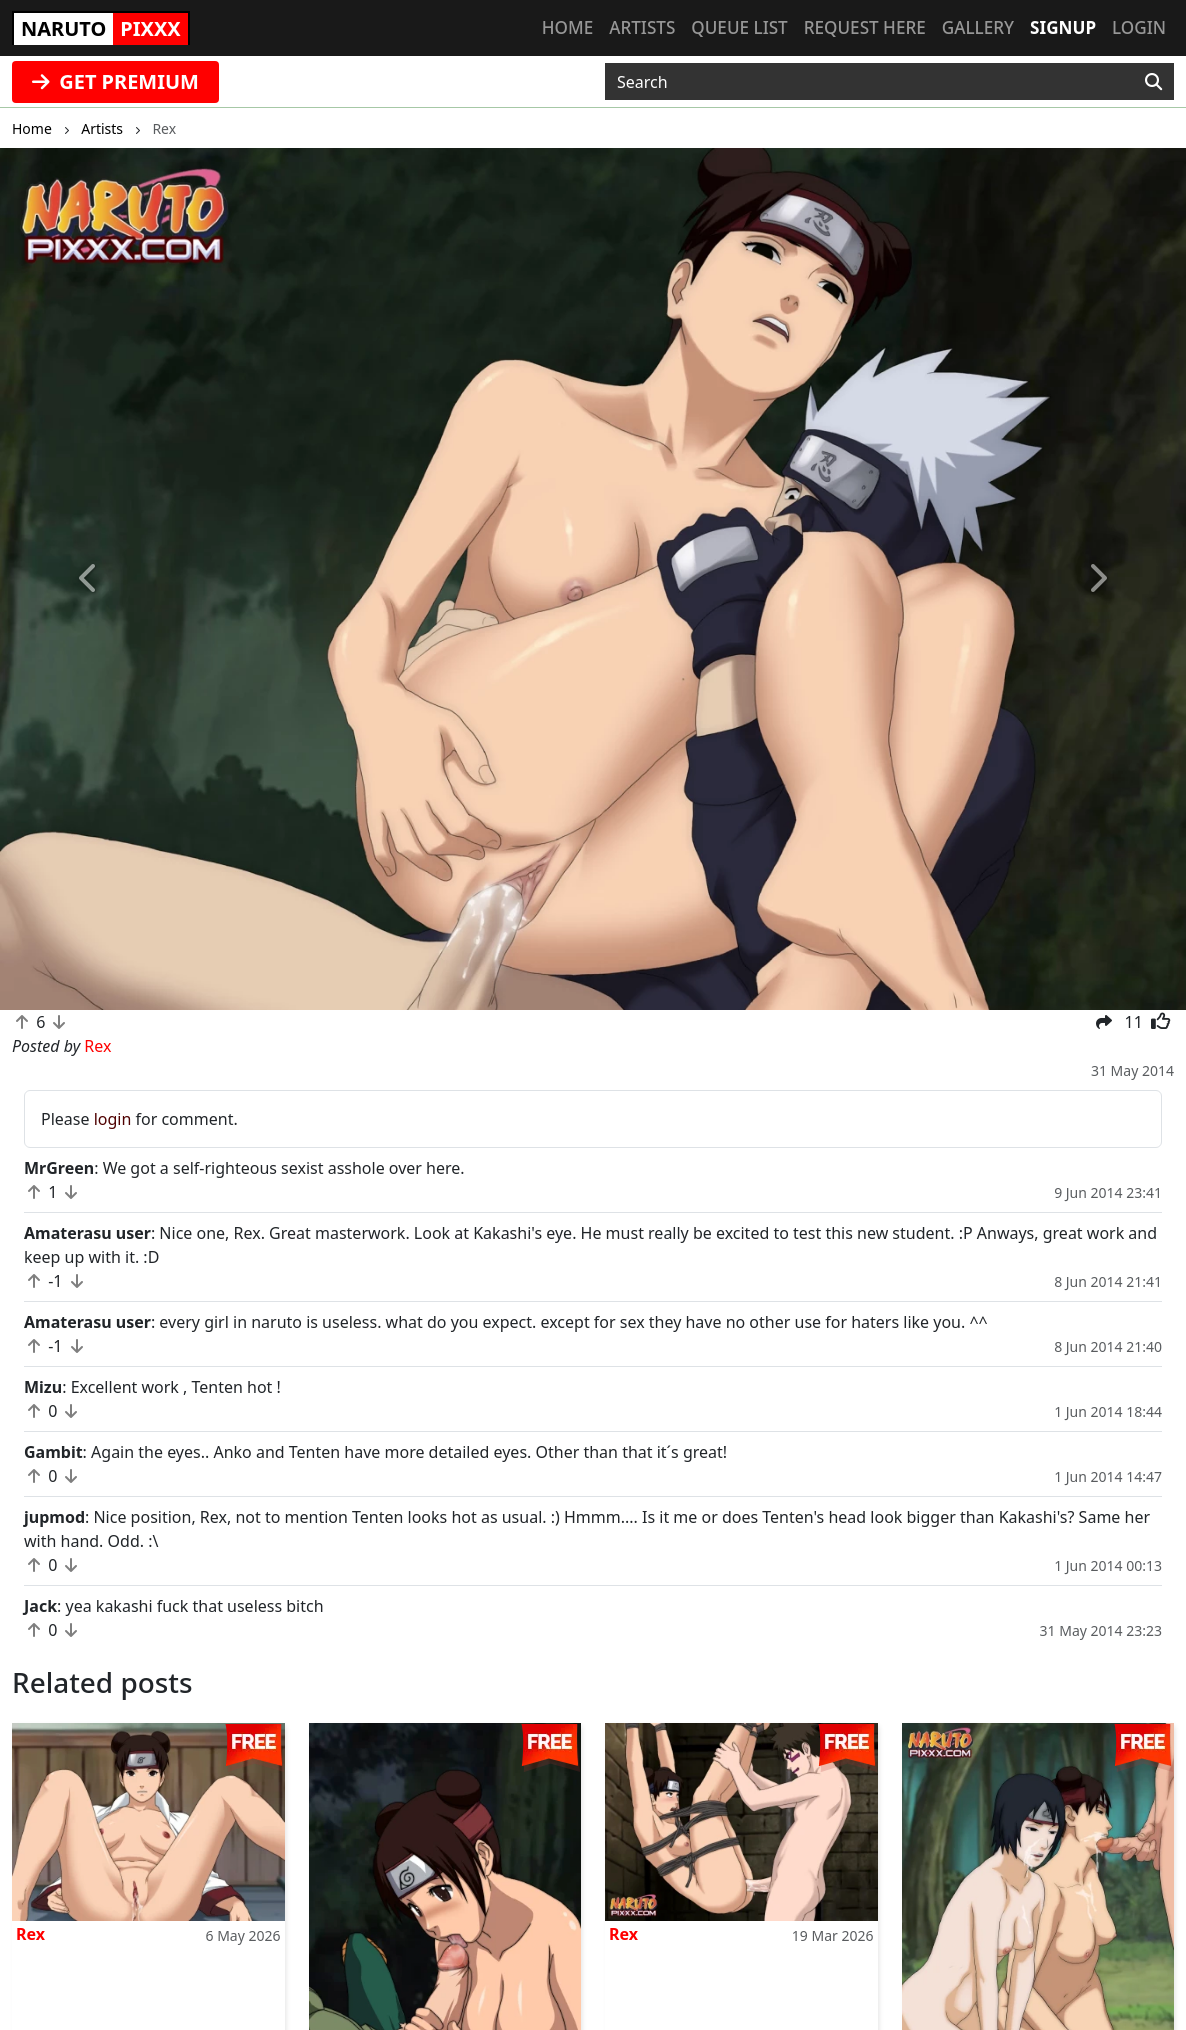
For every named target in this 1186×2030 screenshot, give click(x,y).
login (113, 1119)
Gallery (978, 27)
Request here (865, 27)
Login (1139, 27)
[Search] (1153, 82)
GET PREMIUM (115, 81)
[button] (89, 579)
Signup (1063, 27)
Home (567, 27)
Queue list (739, 27)
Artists (642, 27)
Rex (30, 1934)
